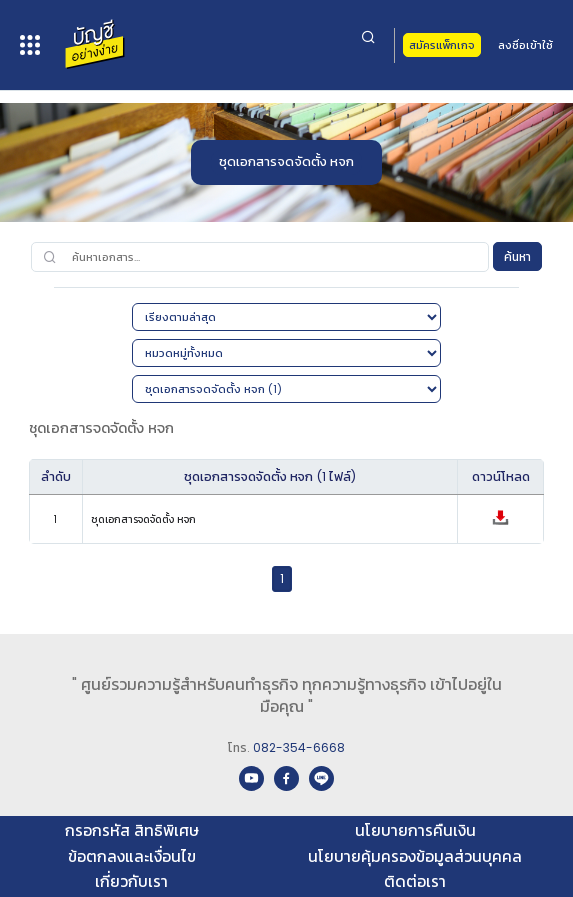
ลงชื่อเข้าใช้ (525, 45)
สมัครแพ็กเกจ (442, 45)
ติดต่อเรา (415, 881)
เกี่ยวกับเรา (131, 881)
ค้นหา (517, 256)
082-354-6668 (299, 747)
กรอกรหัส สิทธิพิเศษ (132, 830)
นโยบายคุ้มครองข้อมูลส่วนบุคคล (415, 856)
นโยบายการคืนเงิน (415, 830)
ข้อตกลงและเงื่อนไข (132, 856)
